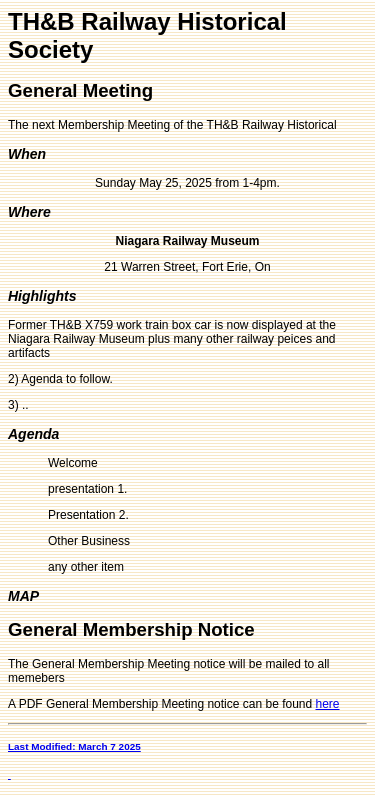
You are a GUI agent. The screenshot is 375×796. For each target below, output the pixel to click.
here (328, 704)
